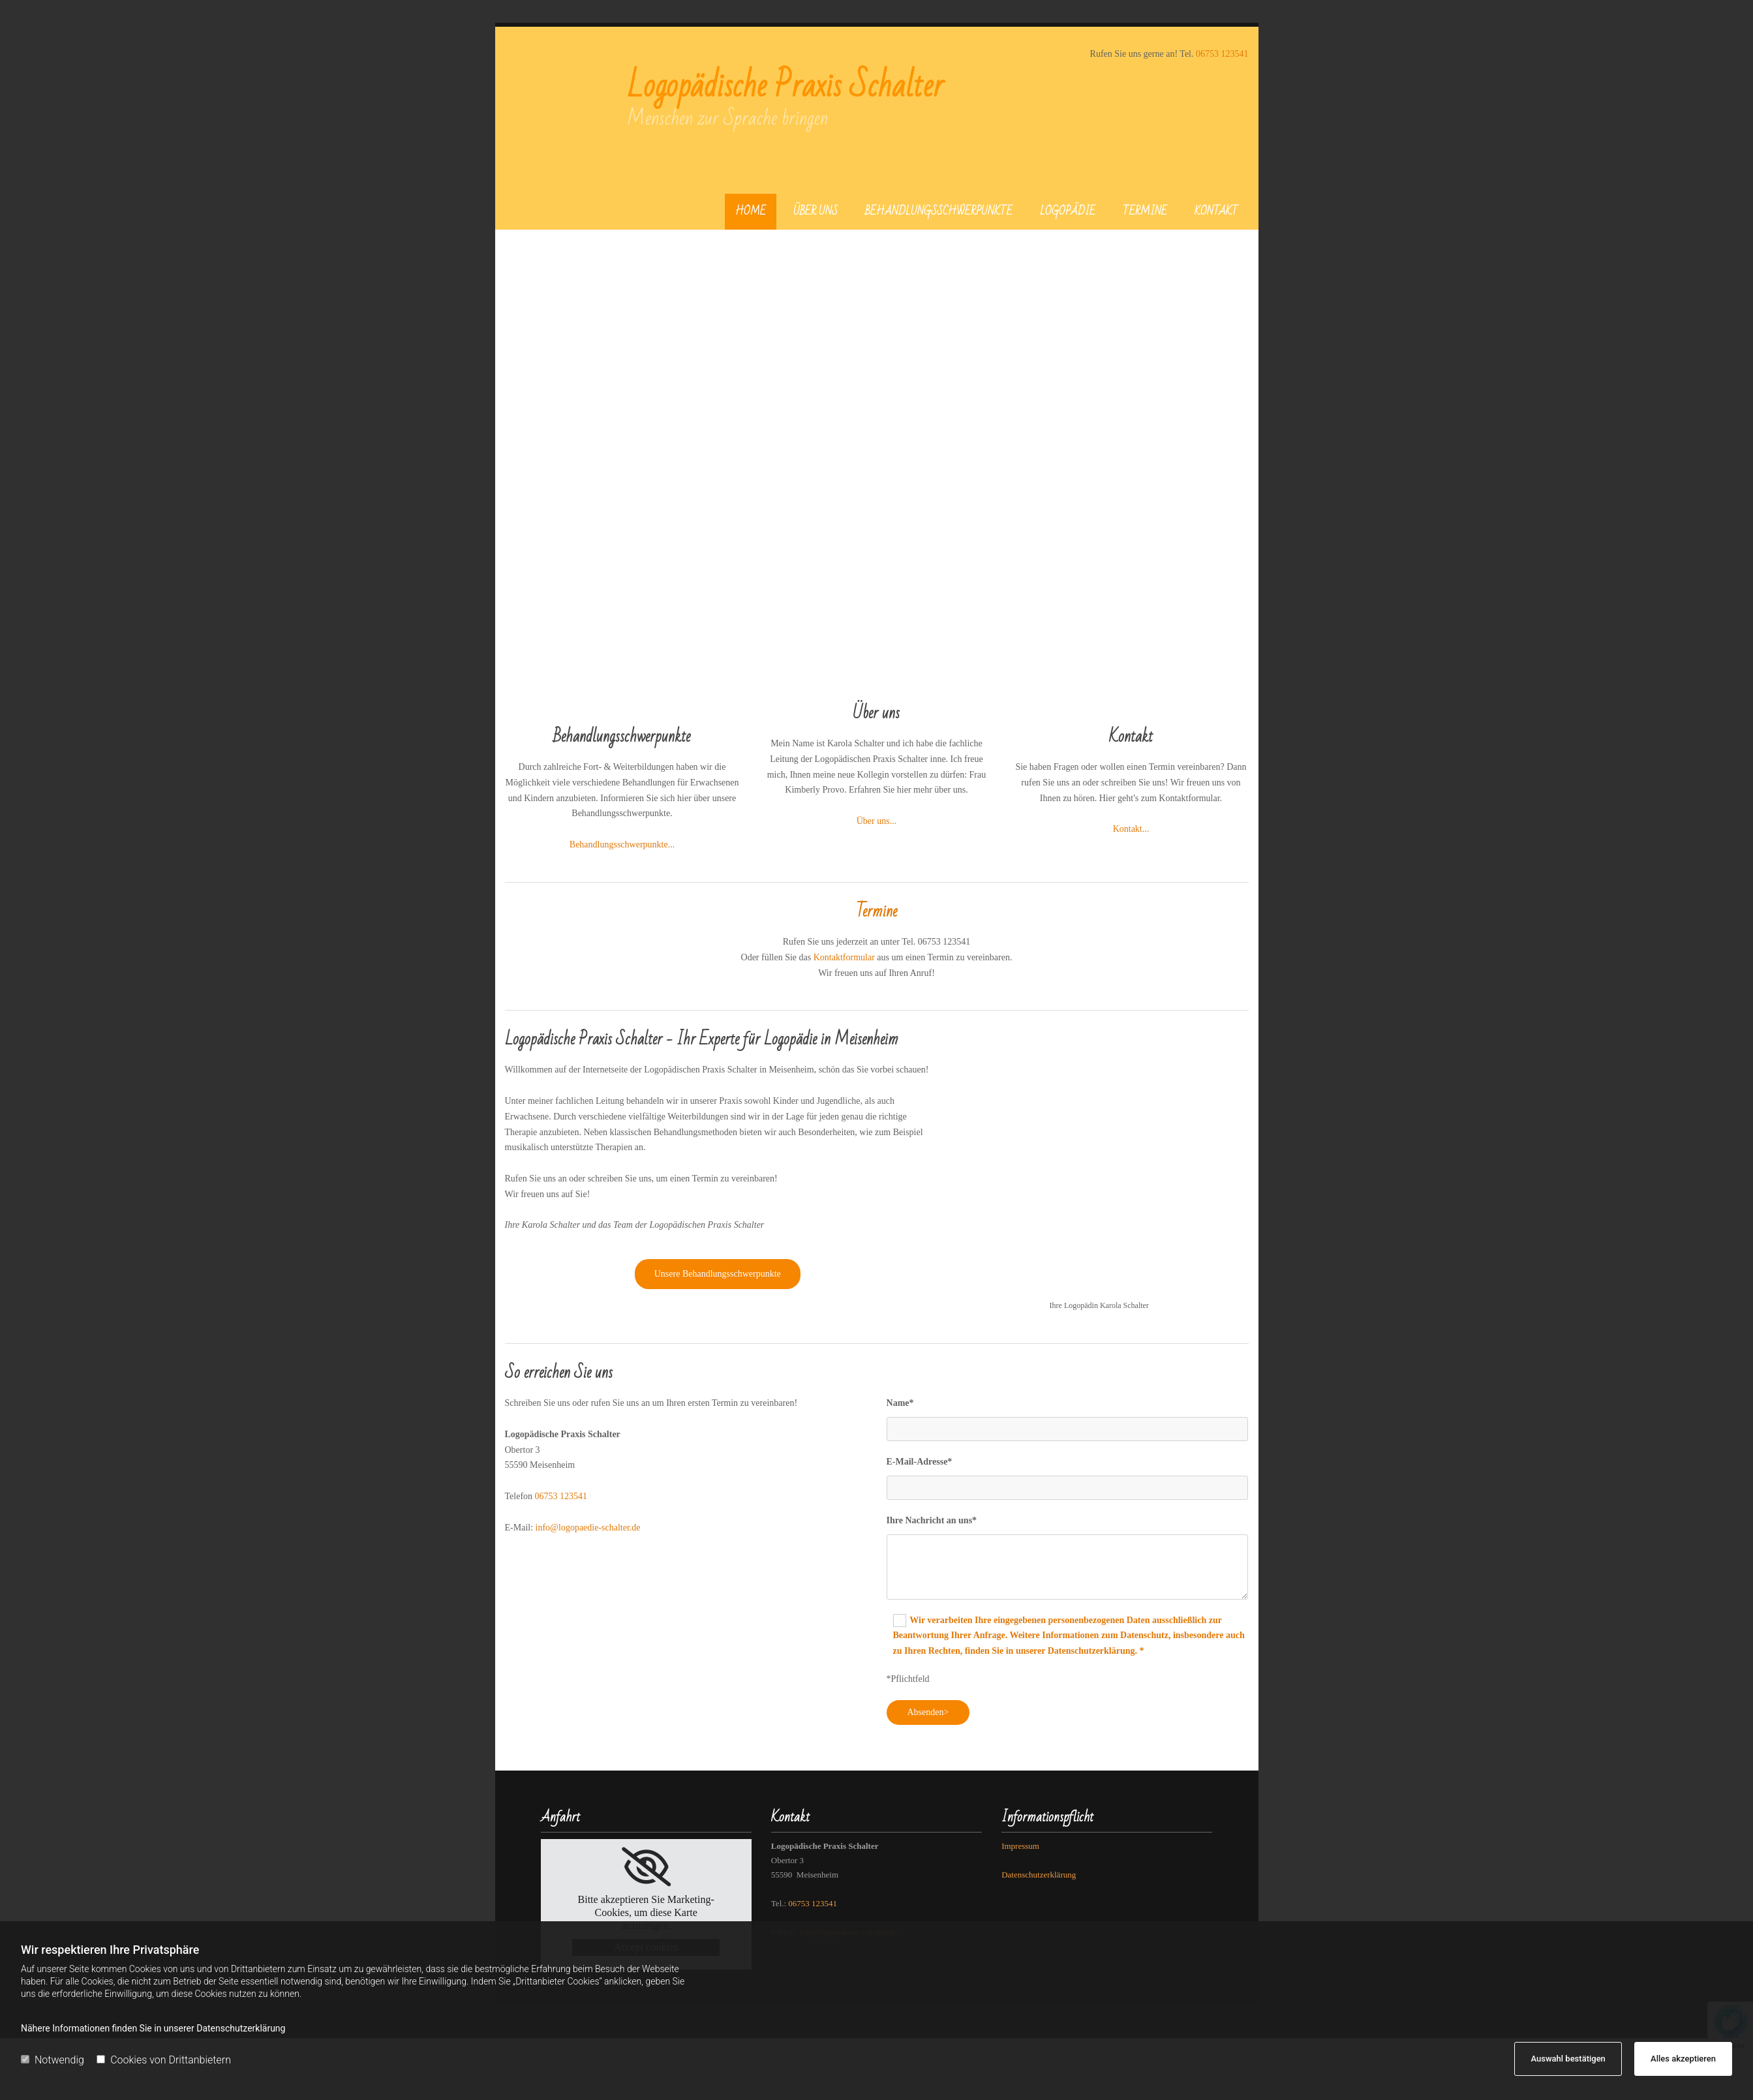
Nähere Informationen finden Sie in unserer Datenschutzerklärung (153, 2028)
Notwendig (52, 2060)
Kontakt (1216, 211)
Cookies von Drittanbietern (164, 2060)
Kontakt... (1131, 829)
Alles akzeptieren (1683, 2058)
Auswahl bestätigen (1568, 2058)
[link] (646, 1867)
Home (750, 211)
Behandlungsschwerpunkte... (622, 844)
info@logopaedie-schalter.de (588, 1527)
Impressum (1020, 1846)
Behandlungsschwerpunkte (939, 211)
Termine (1145, 211)
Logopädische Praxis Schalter (785, 86)
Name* (900, 1403)
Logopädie (1067, 211)
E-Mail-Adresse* (920, 1462)
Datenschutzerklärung (1038, 1874)
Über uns (815, 211)
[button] (717, 1274)
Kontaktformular (844, 957)
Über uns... (876, 821)
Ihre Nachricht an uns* (932, 1520)
